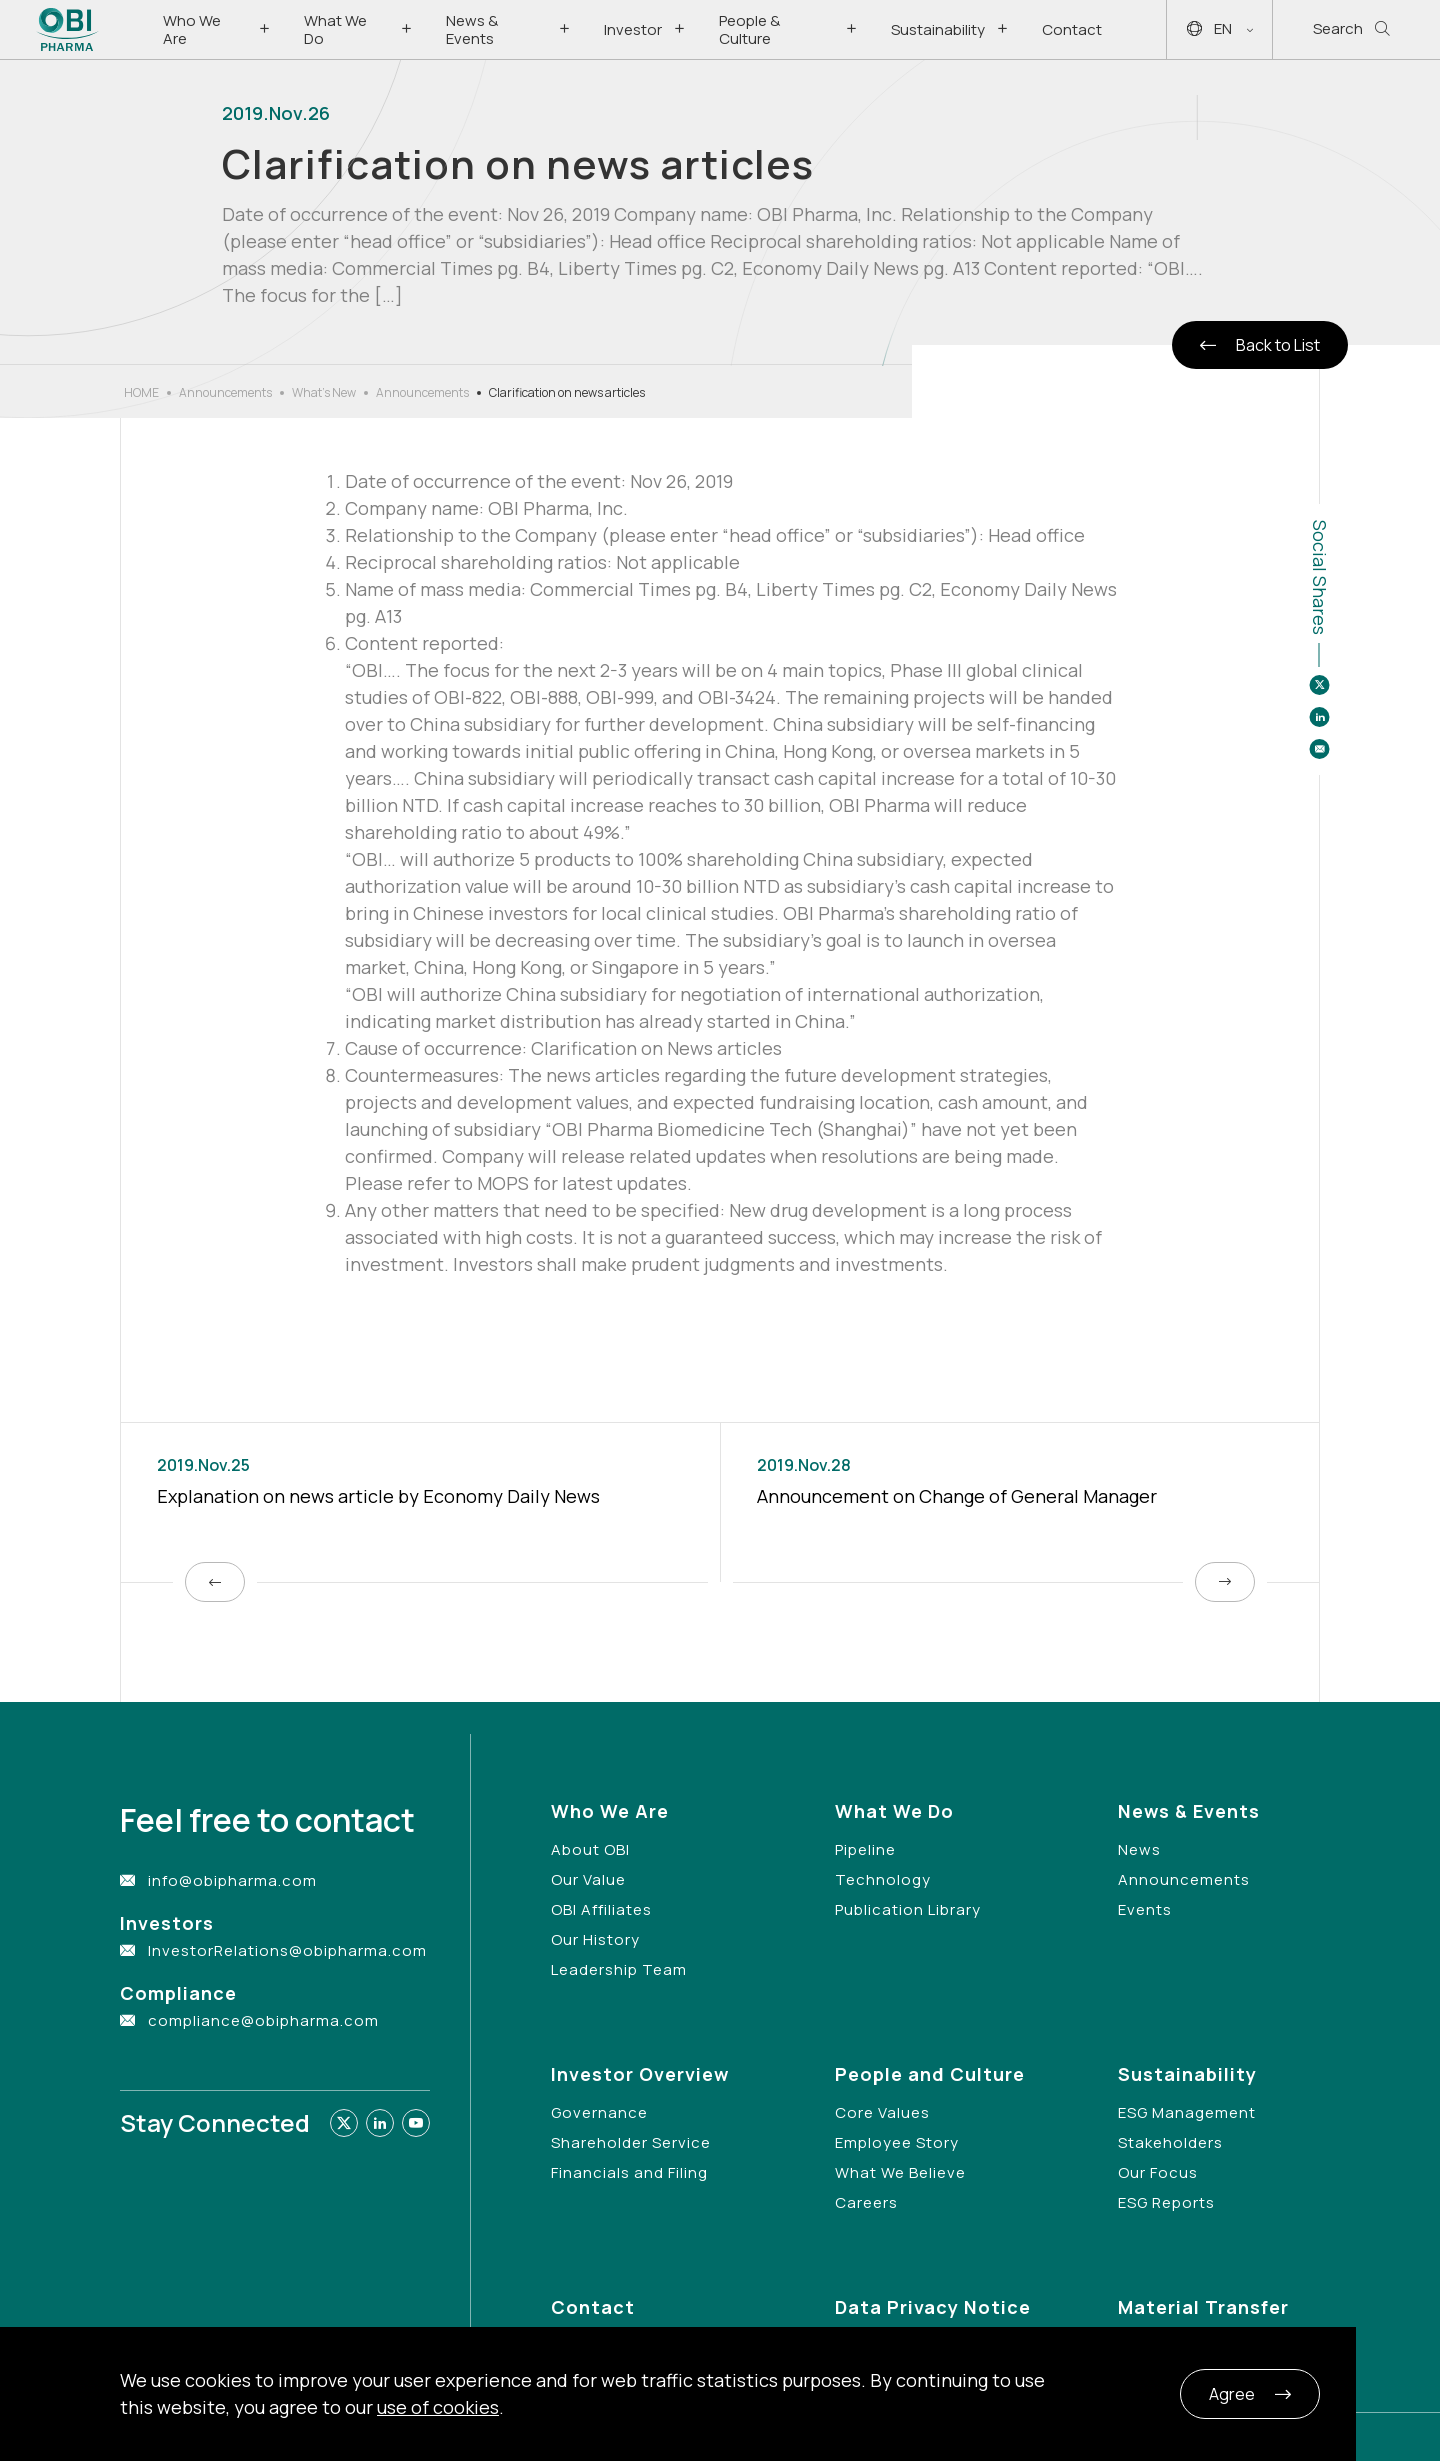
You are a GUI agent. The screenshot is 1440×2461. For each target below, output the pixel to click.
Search (1351, 29)
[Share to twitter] (1319, 685)
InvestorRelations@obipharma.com (287, 1950)
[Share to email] (1319, 749)
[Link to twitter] (344, 2123)
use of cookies (438, 2407)
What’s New (324, 392)
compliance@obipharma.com (263, 2020)
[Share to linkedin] (1319, 717)
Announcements (225, 392)
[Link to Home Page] (67, 29)
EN (1220, 29)
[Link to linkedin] (380, 2123)
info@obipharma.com (232, 1880)
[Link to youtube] (416, 2123)
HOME (141, 392)
